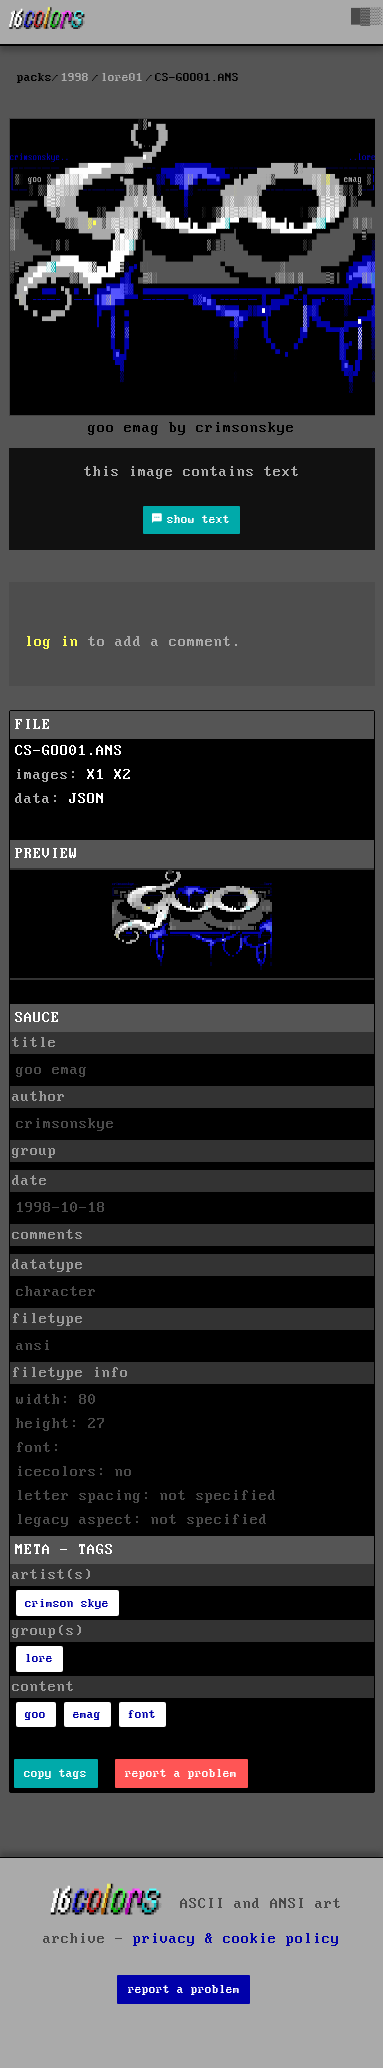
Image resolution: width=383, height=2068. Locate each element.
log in (52, 642)
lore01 (122, 77)
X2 (123, 775)
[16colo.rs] (47, 22)
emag (87, 1714)
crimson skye (67, 1603)
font (142, 1714)
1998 (75, 77)
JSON (87, 799)
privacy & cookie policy (236, 1939)
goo (35, 1714)
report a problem (181, 1773)
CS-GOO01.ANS (69, 751)
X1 (96, 775)
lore (39, 1658)
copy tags (55, 1773)
